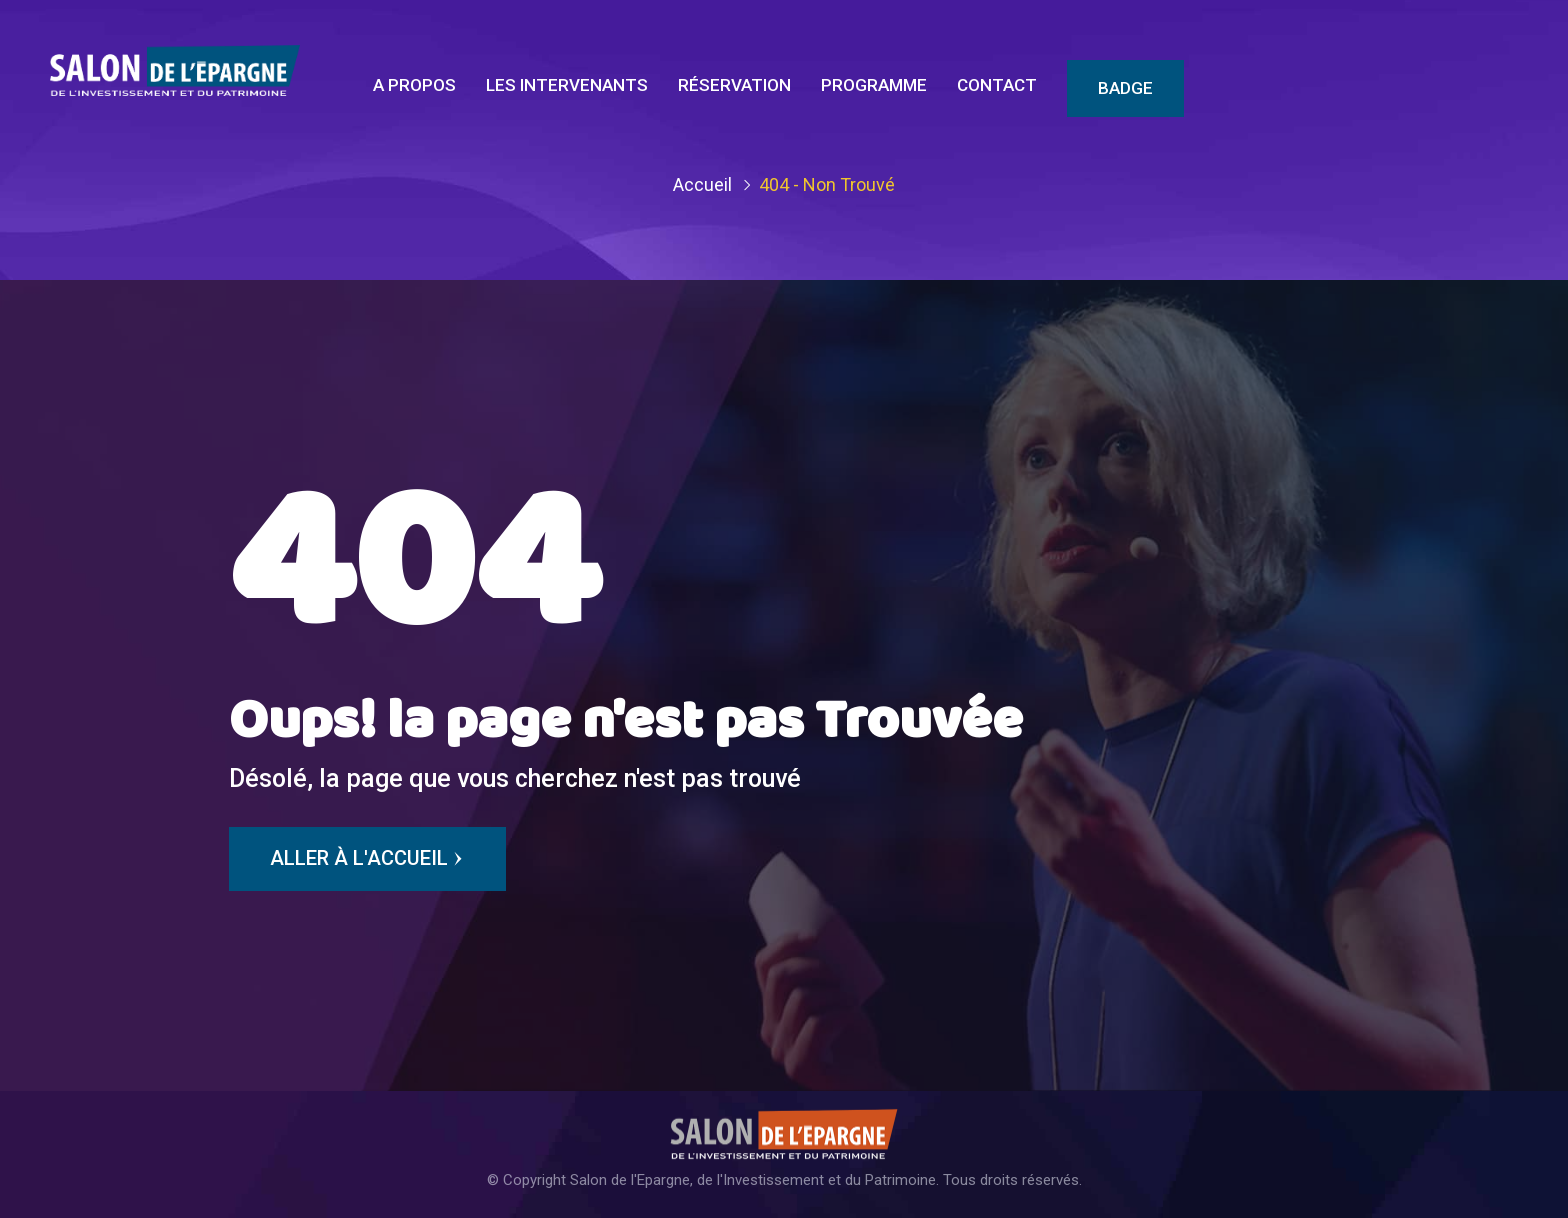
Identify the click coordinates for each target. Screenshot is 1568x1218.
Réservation (734, 85)
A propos (414, 85)
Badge (1125, 88)
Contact (997, 85)
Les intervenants (567, 85)
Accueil (702, 184)
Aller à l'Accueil (367, 859)
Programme (874, 85)
